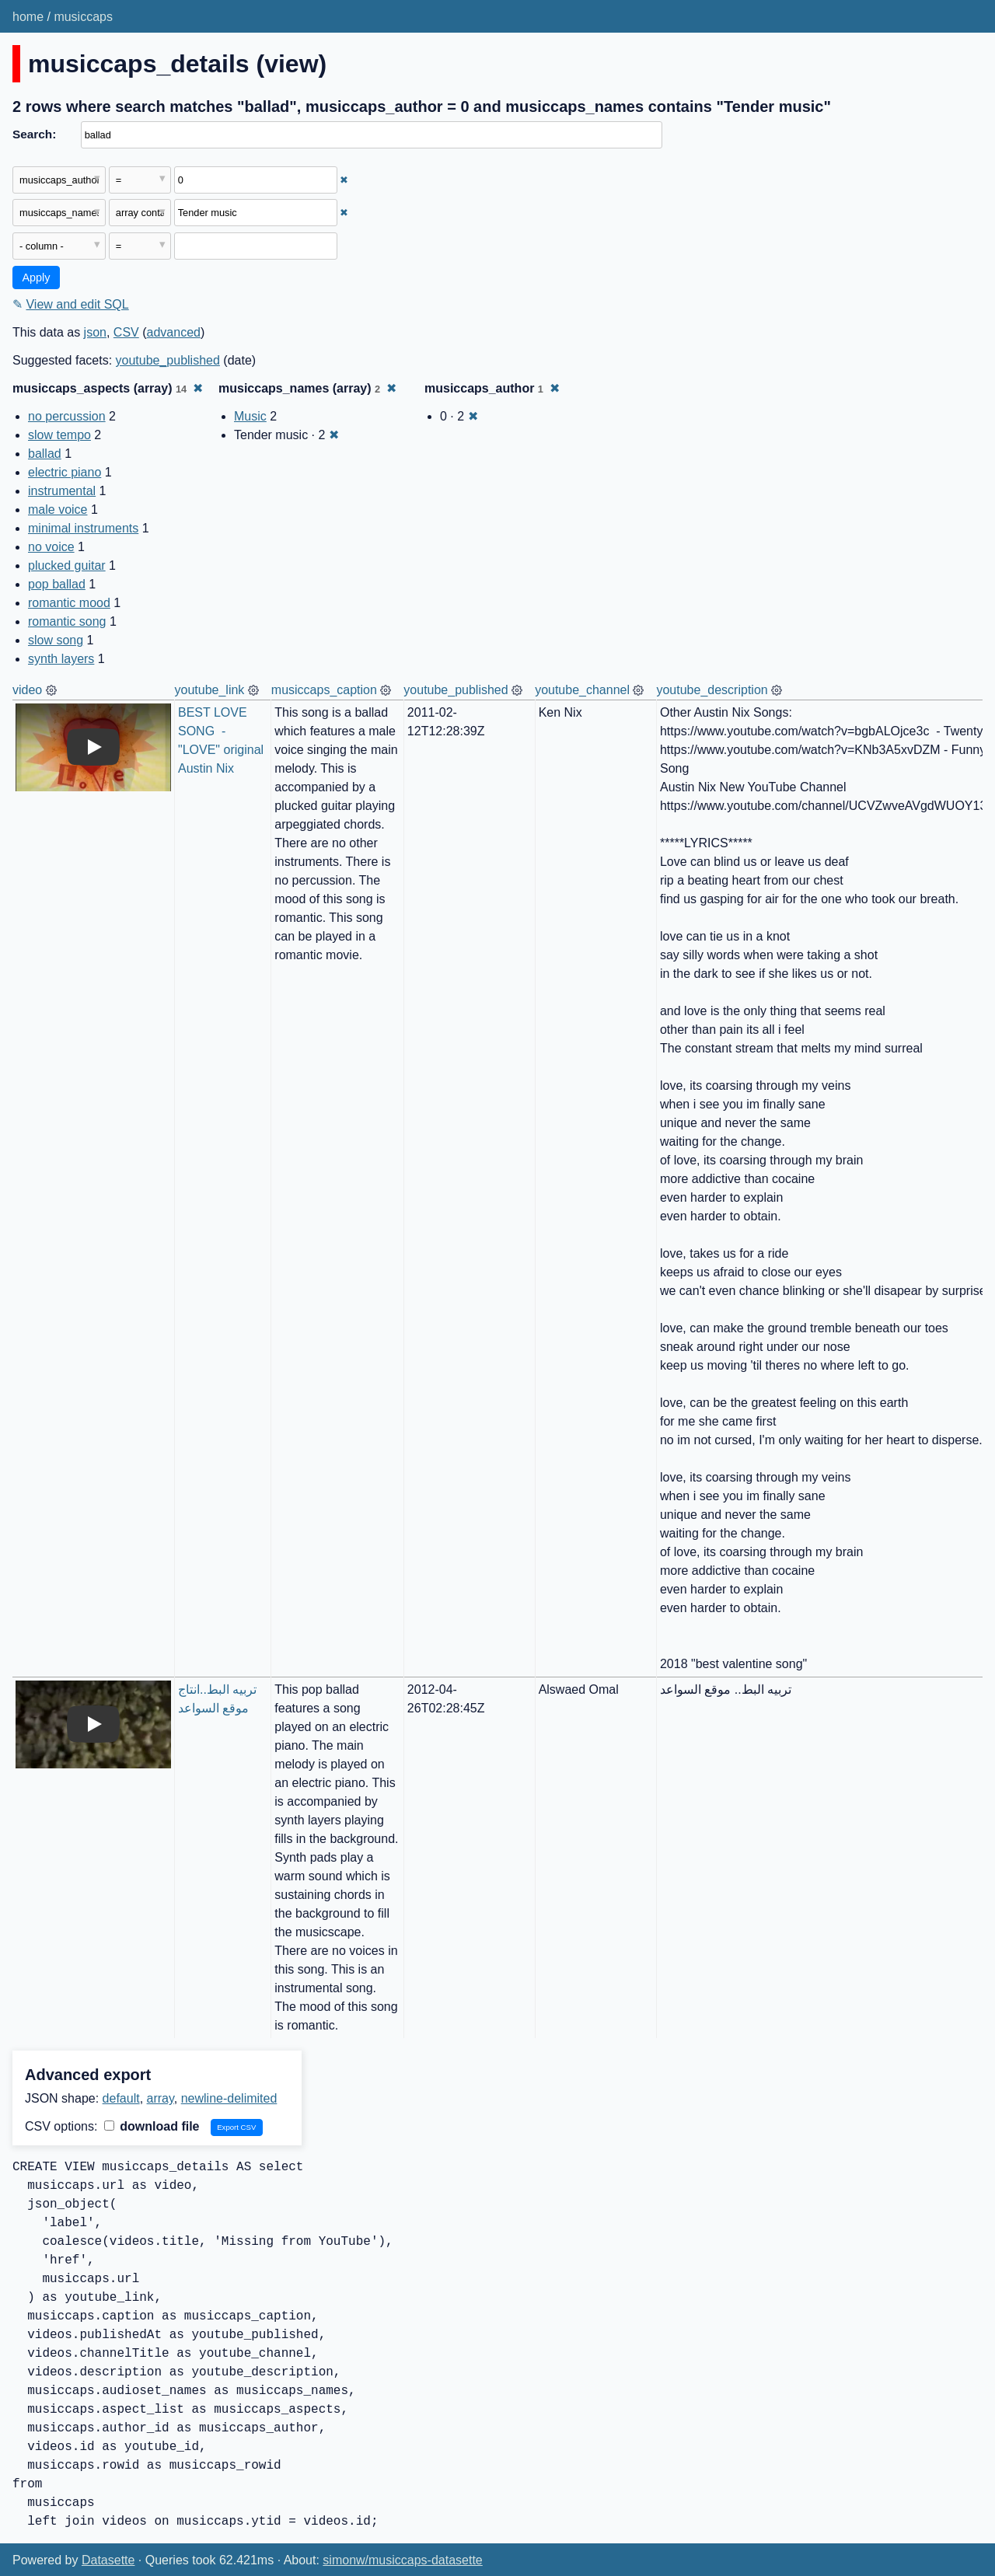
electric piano (64, 472)
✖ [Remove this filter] (344, 180)
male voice (57, 509)
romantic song (67, 621)
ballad (44, 453)
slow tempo (59, 435)
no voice (51, 546)
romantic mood (69, 602)
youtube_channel (582, 689)
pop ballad (57, 584)
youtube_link (210, 689)
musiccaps (83, 16)
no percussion (67, 416)
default (121, 2098)
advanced (174, 332)
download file (152, 2126)
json (95, 332)
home (28, 16)
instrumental (62, 490)
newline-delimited (229, 2098)
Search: (34, 134)
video (27, 689)
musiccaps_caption (324, 689)
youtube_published (168, 360)
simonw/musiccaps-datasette (402, 2560)
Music (250, 416)
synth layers (61, 658)
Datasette (108, 2560)
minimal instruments (83, 528)
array (160, 2098)
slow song (55, 640)
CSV (126, 332)
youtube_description (711, 689)
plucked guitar (67, 565)
